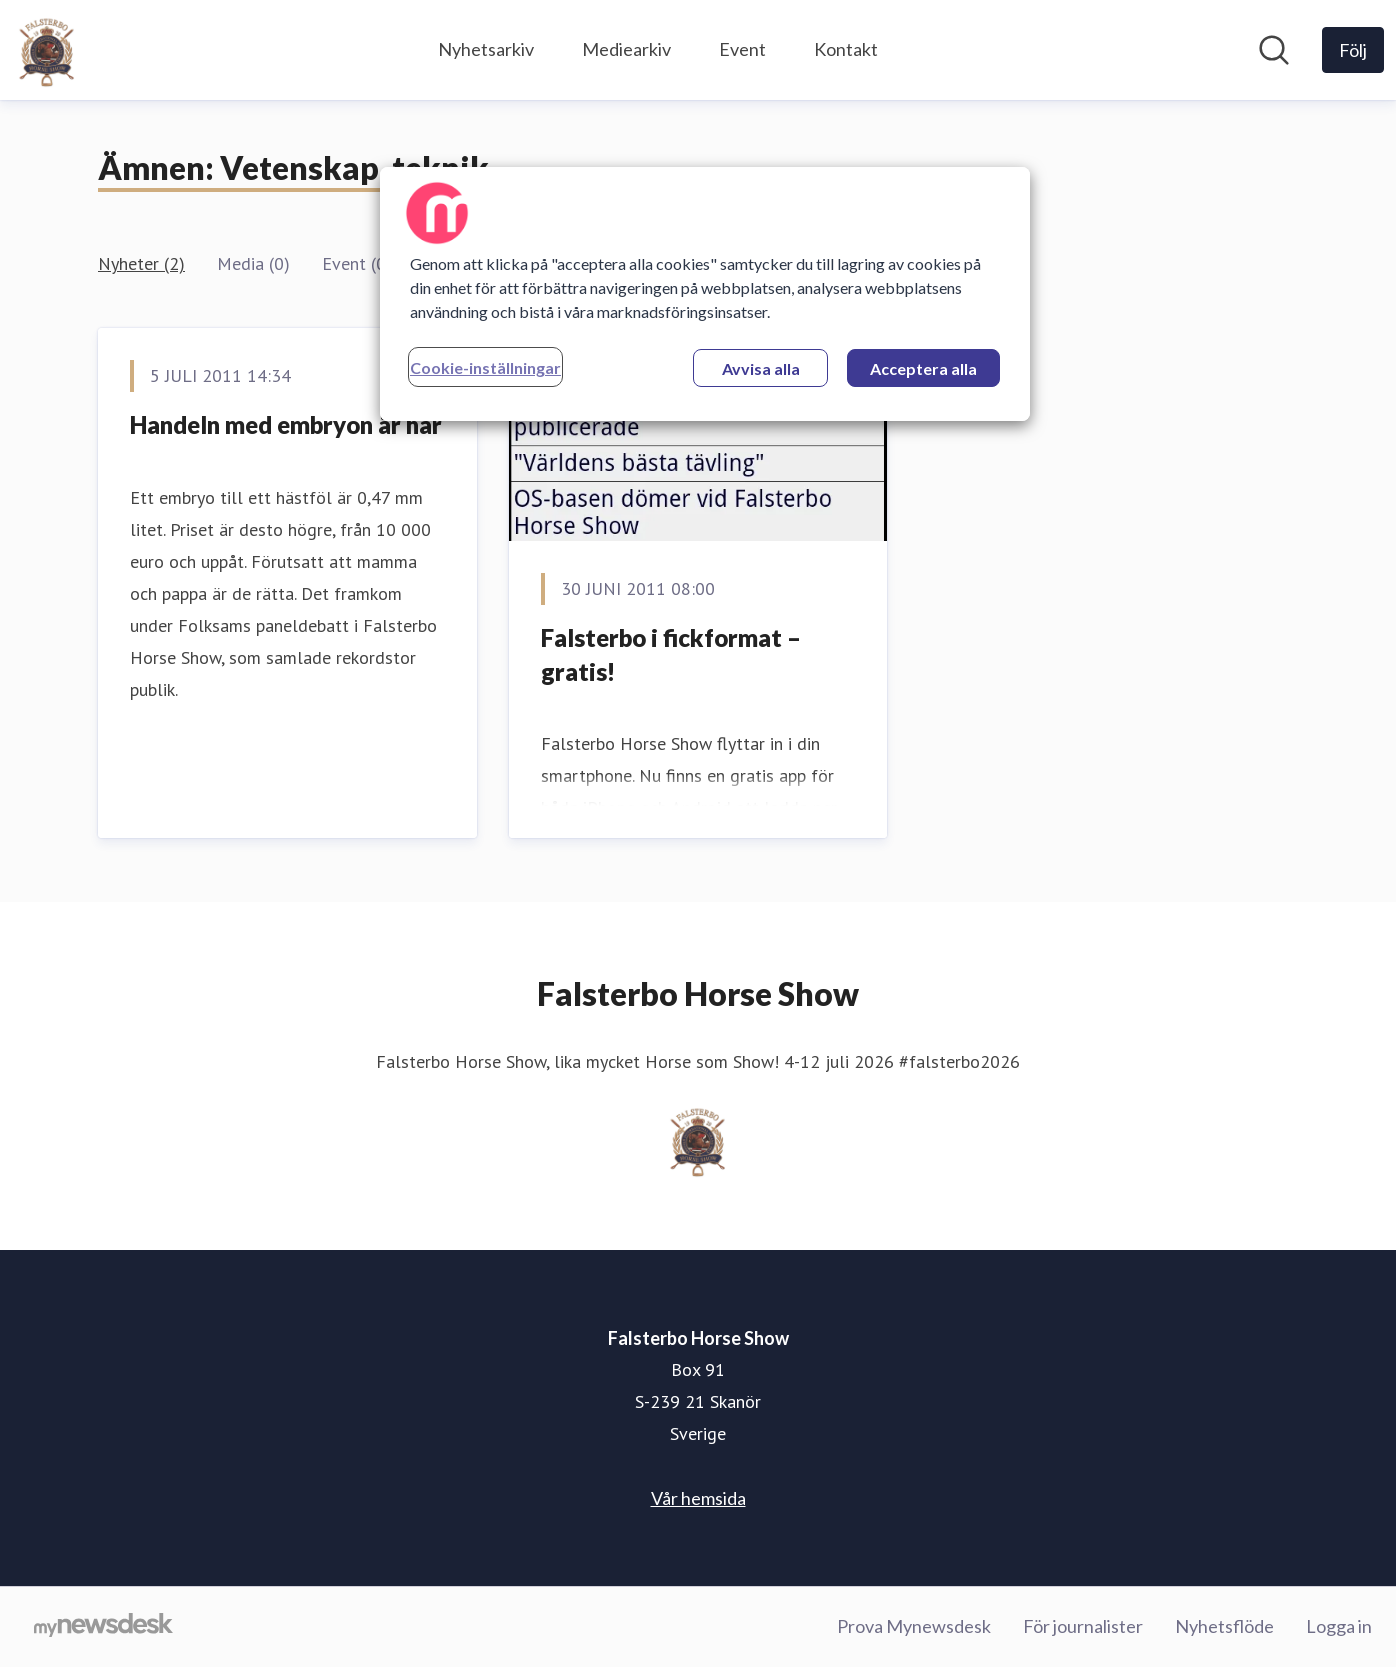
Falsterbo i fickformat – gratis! (671, 654)
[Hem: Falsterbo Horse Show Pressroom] (47, 50)
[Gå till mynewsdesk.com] (103, 1627)
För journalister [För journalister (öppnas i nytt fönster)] (1083, 1626)
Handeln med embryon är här (286, 424)
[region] (705, 294)
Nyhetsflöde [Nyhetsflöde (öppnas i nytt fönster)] (1224, 1626)
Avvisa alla (761, 368)
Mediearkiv (626, 49)
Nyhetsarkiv (486, 49)
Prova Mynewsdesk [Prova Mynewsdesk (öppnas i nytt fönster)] (914, 1626)
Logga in (1339, 1626)
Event (742, 49)
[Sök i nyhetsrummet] (1274, 50)
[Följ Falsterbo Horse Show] (1353, 50)
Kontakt (846, 49)
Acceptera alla (923, 368)
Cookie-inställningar (485, 367)
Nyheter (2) (141, 263)
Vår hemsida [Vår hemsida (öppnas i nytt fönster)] (698, 1498)
